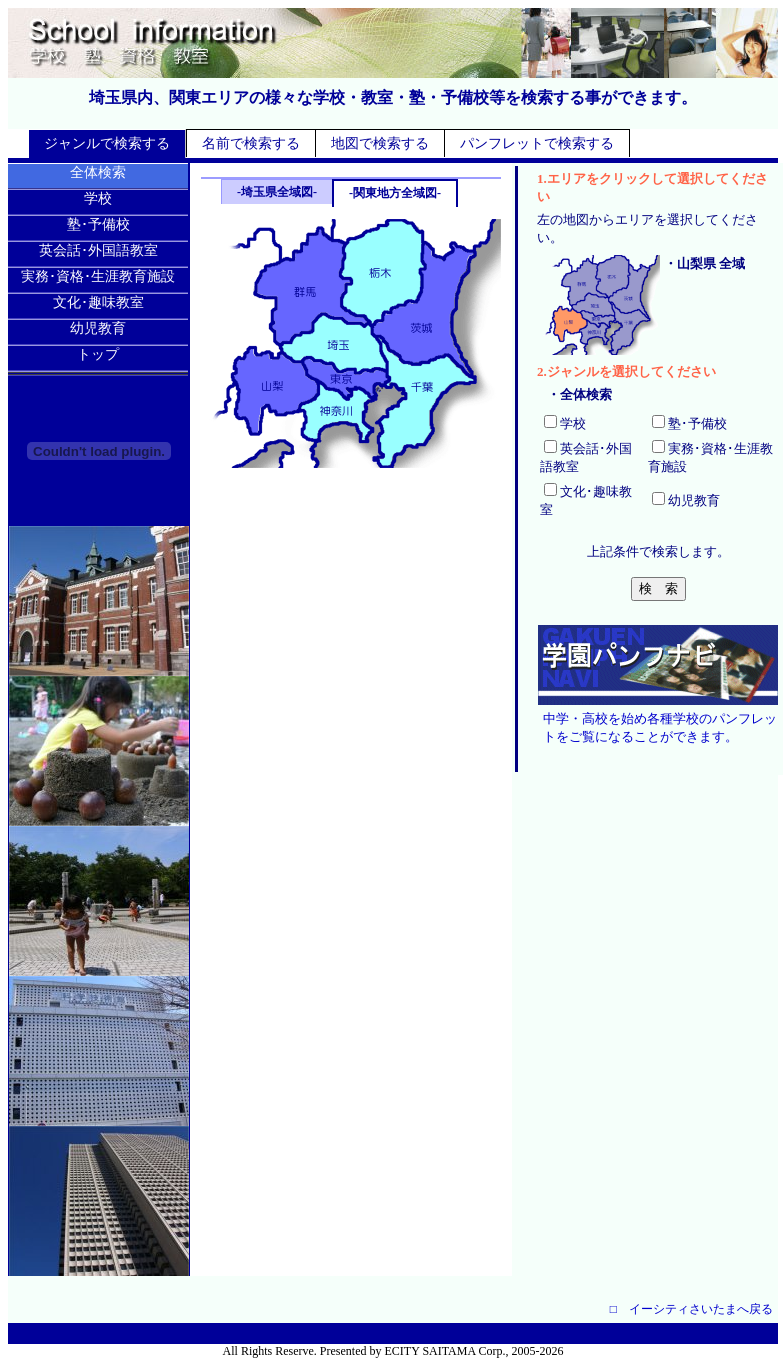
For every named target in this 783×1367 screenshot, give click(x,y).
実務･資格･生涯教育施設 (98, 276)
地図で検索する (380, 143)
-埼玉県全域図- (277, 192)
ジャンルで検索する (107, 143)
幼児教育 (98, 328)
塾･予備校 (98, 224)
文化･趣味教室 (98, 302)
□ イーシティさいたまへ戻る (691, 1309)
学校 (98, 198)
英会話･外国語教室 (98, 250)
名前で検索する (251, 143)
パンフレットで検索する (537, 143)
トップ (98, 354)
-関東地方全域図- (395, 193)
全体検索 (98, 172)
